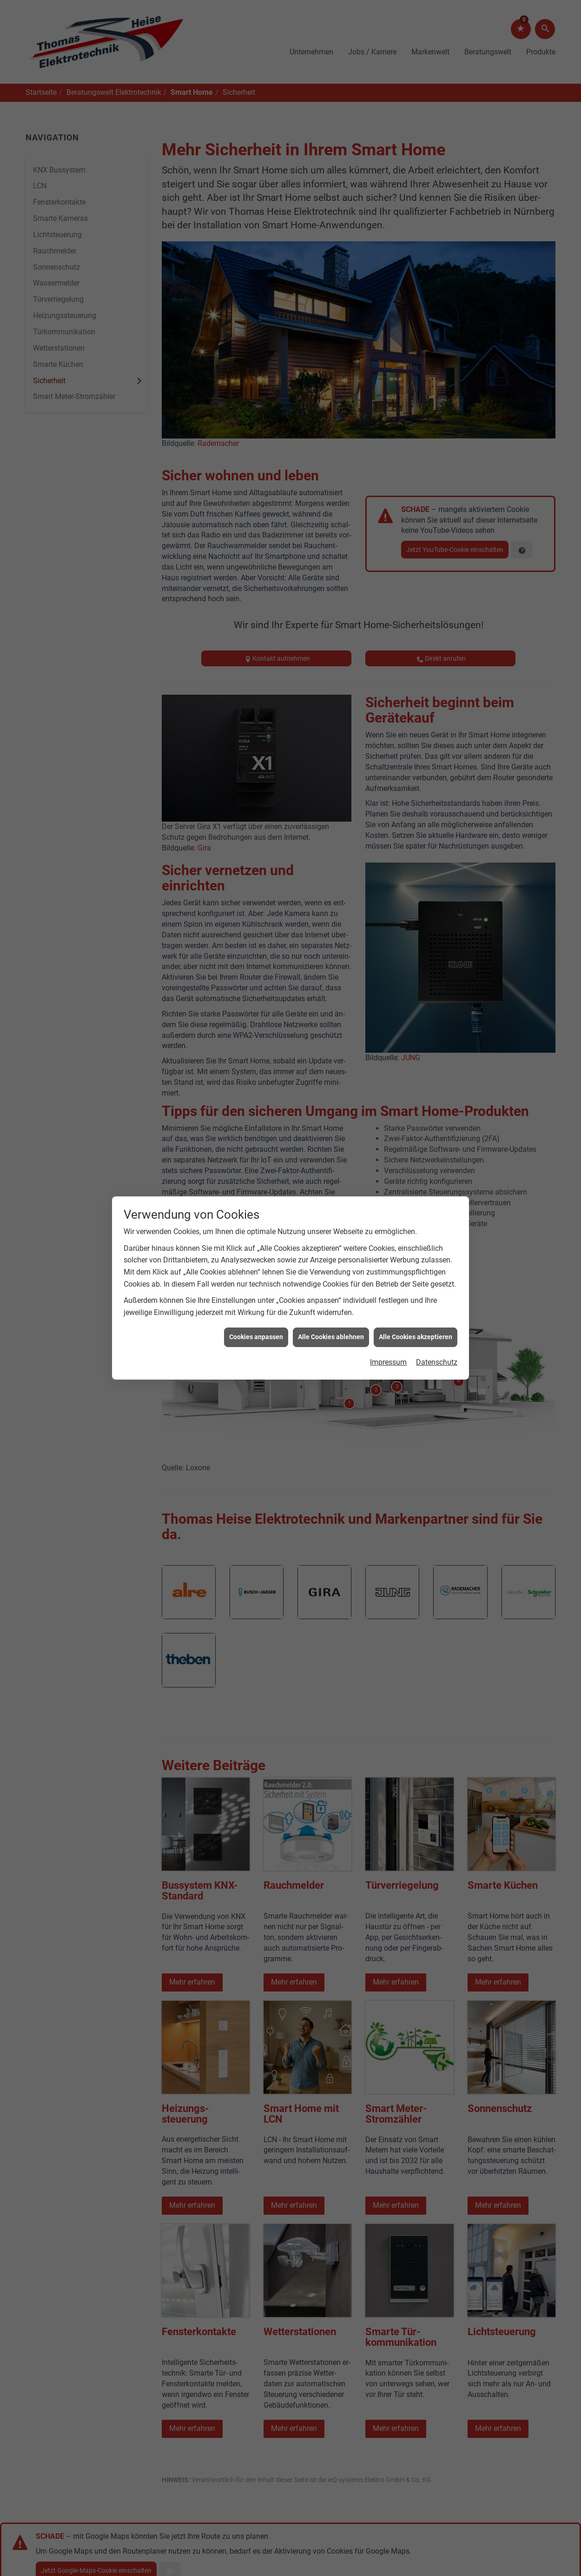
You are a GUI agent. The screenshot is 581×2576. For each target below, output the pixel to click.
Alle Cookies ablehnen (331, 1337)
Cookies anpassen (256, 1337)
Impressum (388, 1362)
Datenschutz (436, 1362)
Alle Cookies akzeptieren (415, 1337)
